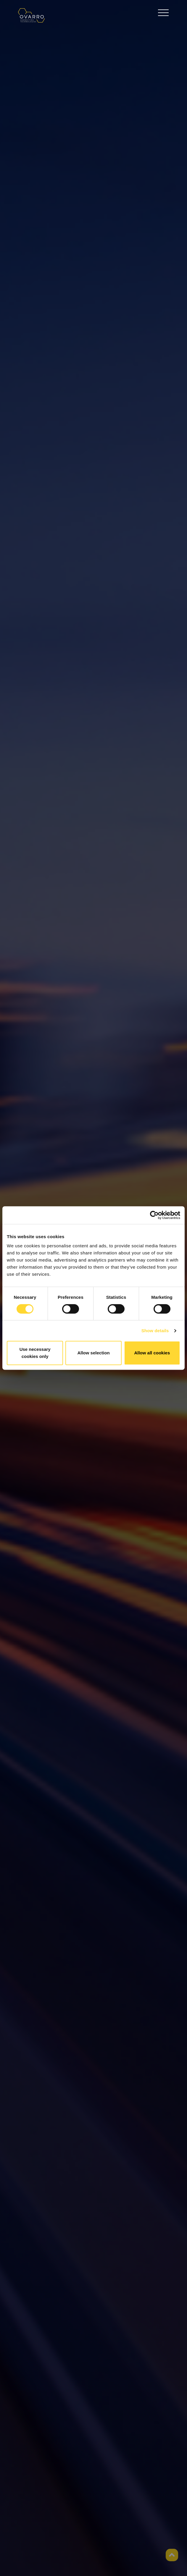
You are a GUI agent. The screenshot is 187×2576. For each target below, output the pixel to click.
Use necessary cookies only (35, 1353)
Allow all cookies (152, 1352)
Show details (155, 1330)
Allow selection (93, 1352)
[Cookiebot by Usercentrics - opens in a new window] (154, 1215)
